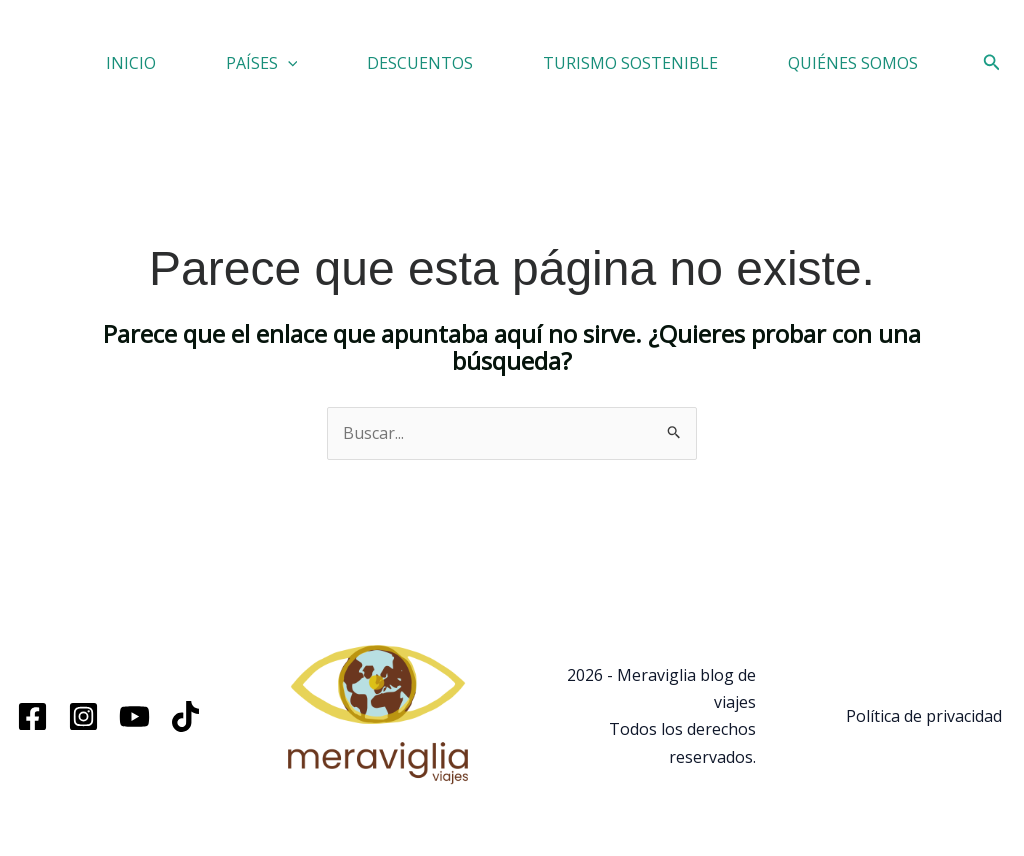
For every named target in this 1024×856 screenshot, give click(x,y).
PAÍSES (262, 63)
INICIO (131, 63)
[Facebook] (32, 716)
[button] (288, 63)
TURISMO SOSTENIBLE (630, 63)
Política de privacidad (924, 716)
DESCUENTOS (420, 63)
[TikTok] (185, 716)
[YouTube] (134, 716)
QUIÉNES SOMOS (853, 63)
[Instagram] (83, 716)
